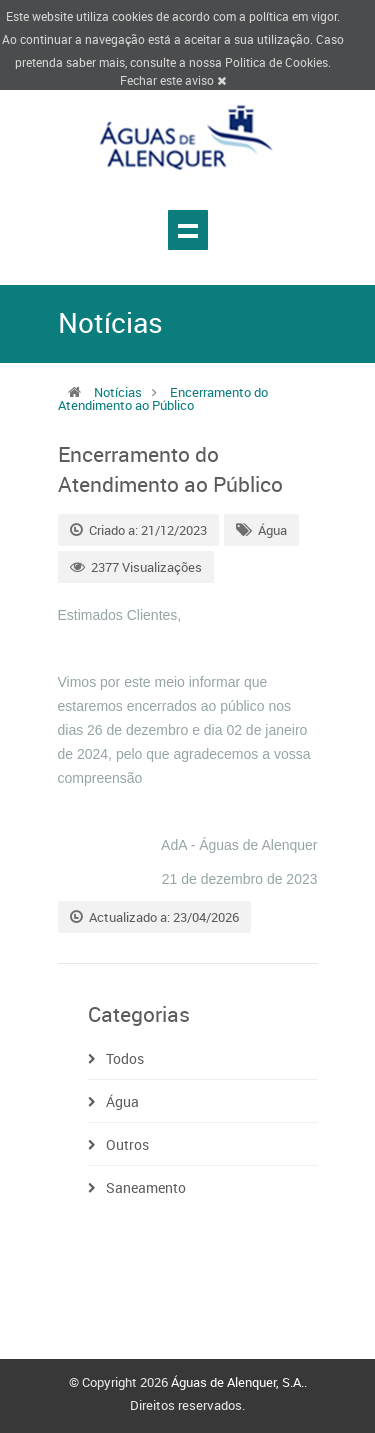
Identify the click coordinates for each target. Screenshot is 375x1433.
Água (272, 530)
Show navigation (188, 230)
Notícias (118, 392)
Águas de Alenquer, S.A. (237, 1382)
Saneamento (146, 1187)
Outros (127, 1144)
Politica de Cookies (276, 62)
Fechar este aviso (173, 80)
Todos (125, 1058)
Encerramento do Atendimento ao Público (163, 398)
